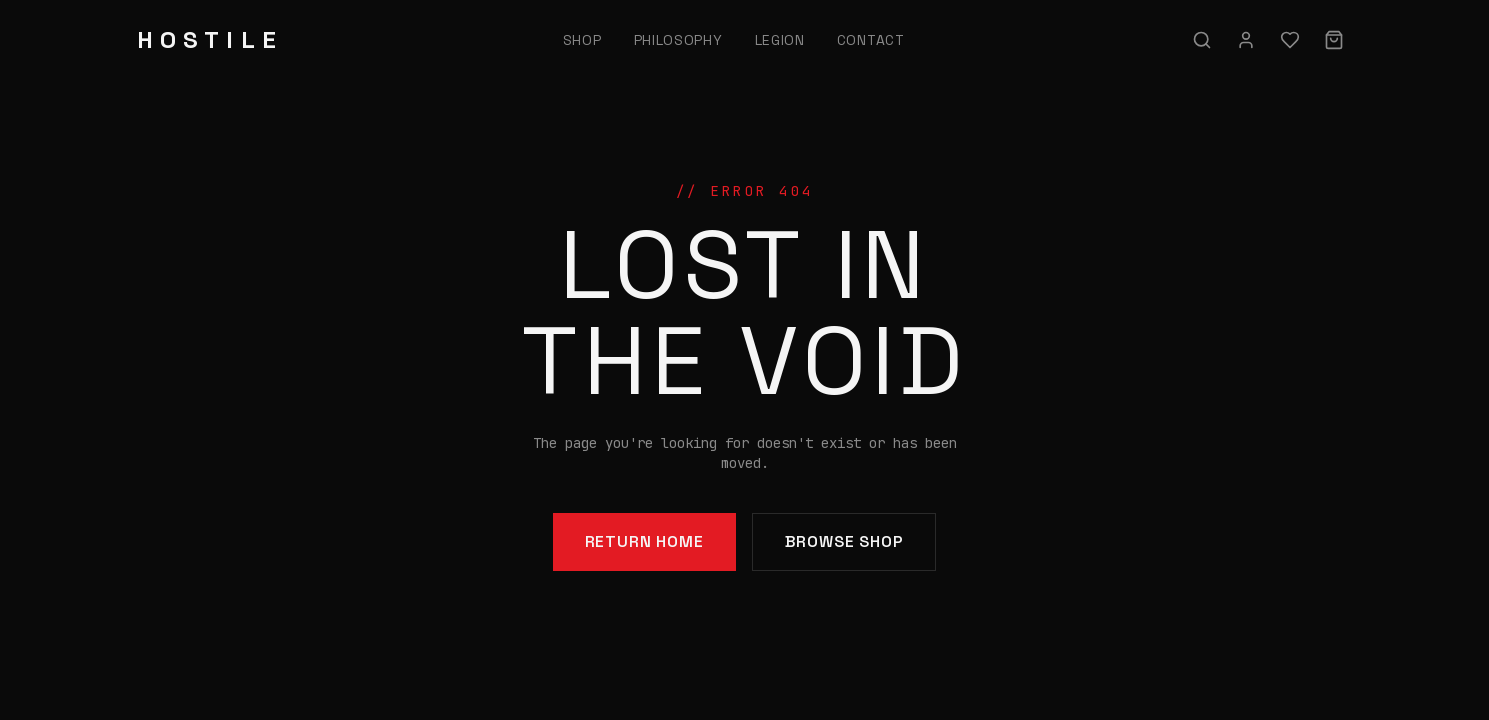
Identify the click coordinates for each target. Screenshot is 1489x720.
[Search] (1202, 40)
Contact (871, 40)
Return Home (644, 541)
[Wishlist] (1290, 40)
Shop (582, 40)
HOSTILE (210, 39)
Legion (780, 40)
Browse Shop (844, 541)
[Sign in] (1246, 40)
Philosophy (678, 40)
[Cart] (1334, 40)
